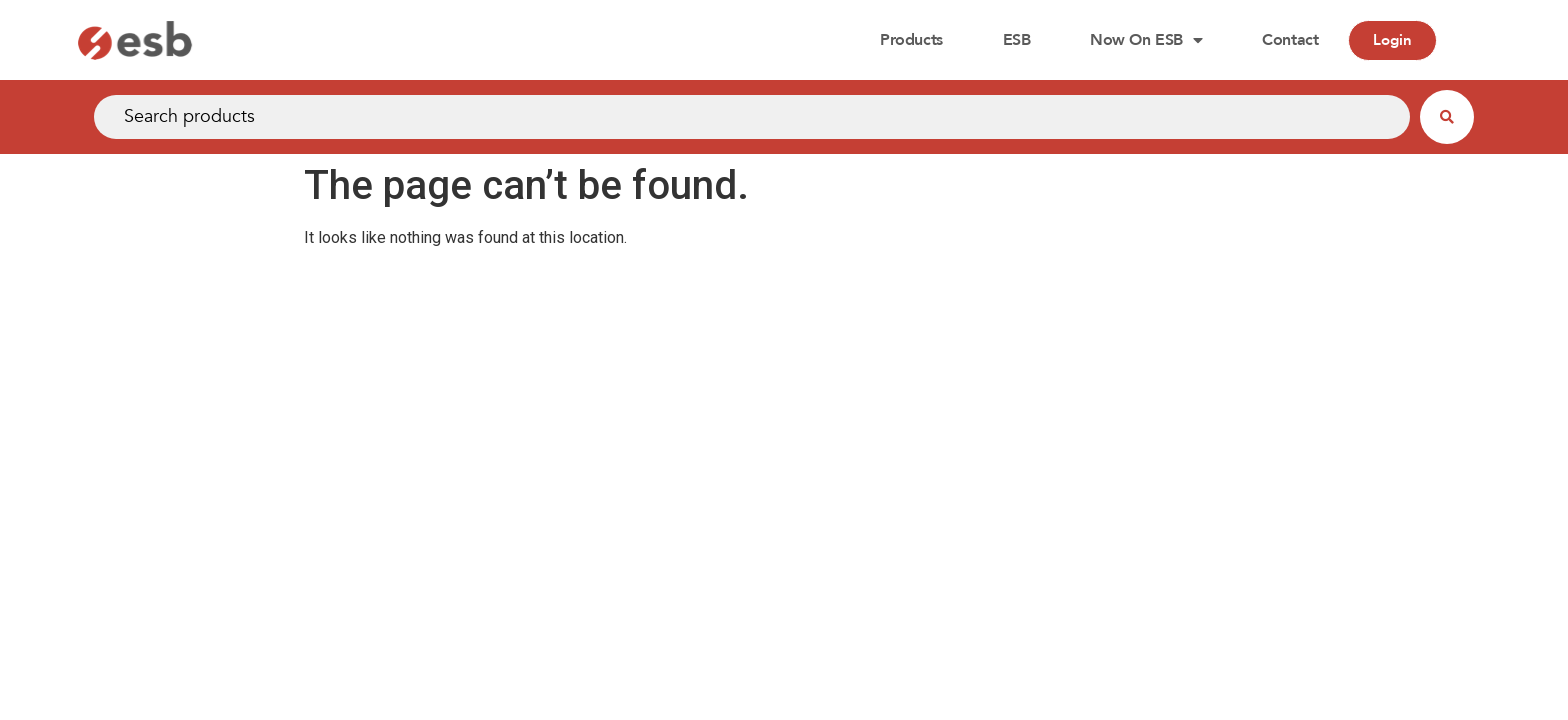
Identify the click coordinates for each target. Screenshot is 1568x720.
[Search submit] (1447, 117)
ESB (1017, 40)
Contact (1290, 40)
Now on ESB (1146, 40)
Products (911, 40)
